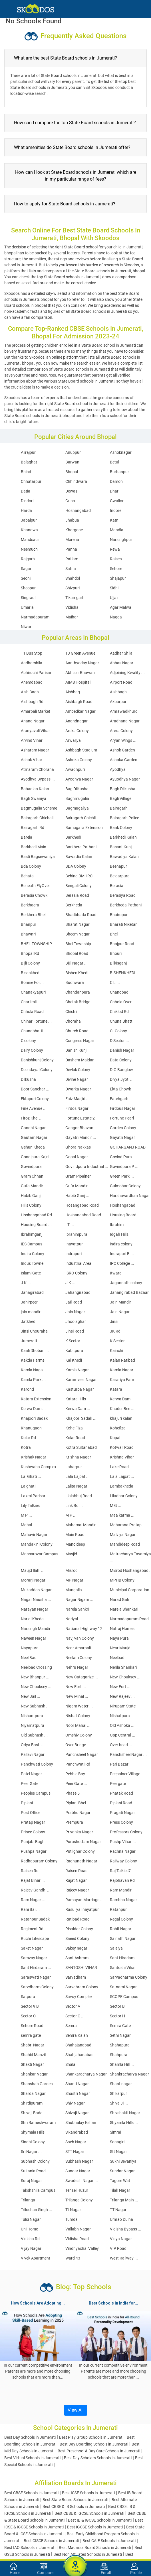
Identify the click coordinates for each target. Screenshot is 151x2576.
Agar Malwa (120, 607)
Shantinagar (121, 2083)
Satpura (28, 1996)
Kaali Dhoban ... (35, 1350)
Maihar (71, 617)
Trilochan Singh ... (36, 2209)
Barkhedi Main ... (36, 847)
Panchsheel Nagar (81, 1754)
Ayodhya (118, 769)
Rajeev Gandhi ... (36, 1890)
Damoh (116, 481)
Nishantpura (32, 1715)
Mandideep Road (125, 1544)
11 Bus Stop (31, 653)
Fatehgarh (119, 1098)
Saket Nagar (32, 1948)
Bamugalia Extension (84, 827)
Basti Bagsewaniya (38, 856)
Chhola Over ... (123, 1002)
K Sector (72, 1341)
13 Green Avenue (80, 653)
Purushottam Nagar (83, 1841)
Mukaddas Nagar (36, 1590)
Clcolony (28, 1040)
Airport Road (121, 682)
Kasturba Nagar (79, 1389)
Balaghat (29, 462)
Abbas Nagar (121, 663)
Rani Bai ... (30, 1909)
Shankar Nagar (34, 2074)
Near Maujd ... (122, 1648)
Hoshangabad (78, 510)
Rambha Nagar (123, 1899)
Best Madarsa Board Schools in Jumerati (95, 2547)
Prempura (74, 1822)
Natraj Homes (122, 1628)
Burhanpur (119, 471)
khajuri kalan (121, 1418)
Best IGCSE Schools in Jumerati (95, 2527)
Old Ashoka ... (122, 1725)
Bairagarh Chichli (80, 818)
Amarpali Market (35, 711)
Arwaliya (73, 740)
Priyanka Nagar (79, 1832)
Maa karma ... (122, 1515)
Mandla (116, 530)
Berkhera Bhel (33, 914)
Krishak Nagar (33, 1457)
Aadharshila (31, 663)
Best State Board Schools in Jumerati (75, 2499)
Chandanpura (77, 992)
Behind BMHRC (78, 876)
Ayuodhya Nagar (125, 779)
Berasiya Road (123, 895)
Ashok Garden (122, 750)
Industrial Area (78, 1263)
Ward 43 (72, 2258)
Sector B (117, 2006)
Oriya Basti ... (33, 1744)
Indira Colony (32, 1253)
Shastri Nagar (77, 2093)
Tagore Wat (120, 2180)
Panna (71, 549)
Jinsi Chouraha (34, 1331)
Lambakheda (121, 1486)
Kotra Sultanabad (81, 1447)
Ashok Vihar (31, 759)
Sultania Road (33, 2171)
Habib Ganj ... (77, 1195)
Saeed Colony (77, 1938)
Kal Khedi (73, 1360)
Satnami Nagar (123, 1987)
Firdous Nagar (122, 1108)
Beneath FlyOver (35, 885)
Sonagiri (117, 2142)
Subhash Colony (35, 2161)
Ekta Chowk (120, 1089)
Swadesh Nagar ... (81, 2180)
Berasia (116, 885)
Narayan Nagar (34, 1609)
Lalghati (28, 1486)
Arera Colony (121, 730)
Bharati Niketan (124, 924)
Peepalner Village (125, 1774)
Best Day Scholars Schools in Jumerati (98, 2458)
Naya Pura (119, 1638)
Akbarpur (118, 701)
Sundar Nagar (77, 2171)
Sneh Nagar (75, 2142)
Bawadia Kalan (78, 856)
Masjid (71, 1554)
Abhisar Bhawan (80, 672)
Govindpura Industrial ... (86, 1166)
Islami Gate (31, 1273)
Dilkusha (28, 1079)
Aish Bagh (30, 692)
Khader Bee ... (122, 1408)
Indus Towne (32, 1263)
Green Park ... (122, 1176)
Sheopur (28, 588)
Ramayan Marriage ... (84, 1899)
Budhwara (74, 982)
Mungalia (73, 1590)
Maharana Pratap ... (128, 1525)
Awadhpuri (75, 769)
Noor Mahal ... (77, 1725)
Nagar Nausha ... (36, 1599)
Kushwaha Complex (38, 1466)
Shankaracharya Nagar (86, 2074)
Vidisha (71, 607)
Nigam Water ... (79, 1706)
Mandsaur (30, 539)
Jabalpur (29, 520)
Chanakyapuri (33, 992)
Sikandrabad (76, 2132)
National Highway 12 (83, 1628)
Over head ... (121, 1744)
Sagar (26, 568)
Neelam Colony (78, 1657)
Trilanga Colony (79, 2200)
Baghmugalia (77, 798)
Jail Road (73, 1302)
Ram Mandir (121, 1890)
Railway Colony (123, 1861)
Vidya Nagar (121, 2238)
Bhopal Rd (30, 953)
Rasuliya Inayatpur (82, 1909)
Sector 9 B (30, 2006)
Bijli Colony (30, 963)
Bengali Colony (78, 885)
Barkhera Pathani (80, 847)
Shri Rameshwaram (38, 2122)
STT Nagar (74, 2151)
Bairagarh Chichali (37, 818)
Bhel (114, 934)
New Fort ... (75, 1686)
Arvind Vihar (32, 740)
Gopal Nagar (76, 1157)
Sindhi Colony (33, 2142)
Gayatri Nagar (122, 1137)
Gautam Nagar (34, 1137)
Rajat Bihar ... (33, 1880)
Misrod (71, 1570)
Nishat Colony (77, 1715)
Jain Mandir (120, 1302)
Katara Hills (75, 1399)
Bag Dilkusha (76, 789)
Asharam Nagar (35, 750)
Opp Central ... (122, 1735)
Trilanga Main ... (124, 2200)
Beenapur (118, 866)
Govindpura (31, 1166)
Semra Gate (120, 2025)
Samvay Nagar (34, 1958)
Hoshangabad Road (83, 1215)
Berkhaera (30, 905)
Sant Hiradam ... (124, 1958)
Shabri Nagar (32, 2045)
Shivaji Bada (32, 2113)
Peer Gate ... (76, 1783)
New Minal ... (76, 1696)
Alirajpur (28, 452)
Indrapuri (73, 1253)
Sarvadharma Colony (128, 1977)
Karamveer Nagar (81, 1379)
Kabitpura (74, 1350)
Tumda (71, 2219)
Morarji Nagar (33, 1580)
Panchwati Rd (77, 1764)
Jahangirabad (77, 1292)
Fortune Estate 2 (80, 1118)
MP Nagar (74, 1580)
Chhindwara (76, 481)
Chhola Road (32, 1011)
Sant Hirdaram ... (36, 1967)
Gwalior (117, 501)
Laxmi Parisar (33, 1496)
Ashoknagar (121, 452)
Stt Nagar (118, 2151)
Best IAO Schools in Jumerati (29, 2547)
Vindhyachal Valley (82, 2248)
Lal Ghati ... (31, 1476)
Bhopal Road (76, 953)
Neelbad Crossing (36, 1667)
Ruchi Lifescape (35, 1938)
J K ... (26, 1282)
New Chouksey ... (125, 1677)
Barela (26, 837)
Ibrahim (117, 1224)
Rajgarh (28, 559)
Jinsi (114, 1321)
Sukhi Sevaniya (123, 2161)
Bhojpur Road (122, 943)
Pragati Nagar (122, 1812)
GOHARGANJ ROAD (128, 1147)
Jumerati (29, 1341)
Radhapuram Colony (39, 1861)
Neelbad (117, 1657)
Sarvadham (75, 1977)
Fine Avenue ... (34, 1108)
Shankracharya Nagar (129, 2074)
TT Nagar (118, 2209)
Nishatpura (120, 1715)
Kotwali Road (122, 1447)
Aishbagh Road (78, 701)
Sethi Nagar (120, 2035)
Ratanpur (118, 1909)
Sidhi (114, 588)
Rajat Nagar (76, 1880)
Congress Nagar (79, 1040)
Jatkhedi (28, 1321)
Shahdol (72, 578)
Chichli (71, 1011)
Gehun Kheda (33, 1147)
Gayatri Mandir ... (80, 1137)
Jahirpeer (29, 1302)
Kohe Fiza (74, 1428)
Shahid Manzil (33, 2054)
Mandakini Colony (37, 1544)
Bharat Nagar (77, 924)
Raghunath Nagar (81, 1861)
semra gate (31, 2035)
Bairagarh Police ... (126, 818)
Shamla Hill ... (122, 2064)
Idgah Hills (119, 1234)
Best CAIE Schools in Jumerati (109, 2540)
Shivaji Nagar (77, 2113)
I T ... (69, 1224)
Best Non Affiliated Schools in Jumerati (87, 2554)
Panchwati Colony (37, 1764)
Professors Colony (126, 1832)
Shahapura (120, 2045)
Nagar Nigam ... (79, 1599)
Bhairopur (119, 914)
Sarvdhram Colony (81, 1987)
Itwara (116, 1273)
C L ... (115, 982)
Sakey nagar (76, 1948)
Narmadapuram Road (129, 1619)
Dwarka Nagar (78, 1089)
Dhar (114, 491)
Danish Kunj (75, 1050)
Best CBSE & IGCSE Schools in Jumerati (89, 2513)
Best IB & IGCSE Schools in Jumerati (100, 2520)
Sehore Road (32, 2025)
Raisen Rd (30, 1870)
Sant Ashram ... (79, 1958)
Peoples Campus (36, 1793)
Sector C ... (74, 2016)
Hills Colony (31, 1205)
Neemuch (29, 549)
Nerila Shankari (123, 1667)
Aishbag (72, 692)
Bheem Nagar (77, 934)
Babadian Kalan (35, 789)
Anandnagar (76, 721)
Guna (70, 501)
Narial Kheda (32, 1619)
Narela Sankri (77, 1609)
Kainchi (116, 1350)
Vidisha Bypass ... (125, 2229)
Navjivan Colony (79, 1638)
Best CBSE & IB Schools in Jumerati (74, 2506)
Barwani (72, 462)
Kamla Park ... (33, 1379)
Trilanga (28, 2200)
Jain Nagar (75, 1312)
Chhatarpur (31, 481)
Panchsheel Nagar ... (128, 1754)
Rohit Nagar (120, 1929)
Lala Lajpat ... (77, 1476)
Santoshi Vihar (123, 1967)
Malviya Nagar (123, 1534)
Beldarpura (120, 876)
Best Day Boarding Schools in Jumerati (94, 2444)
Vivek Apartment (35, 2258)
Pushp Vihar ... (123, 1841)
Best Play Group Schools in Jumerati (91, 2437)
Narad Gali (119, 1599)
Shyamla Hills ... (124, 2122)
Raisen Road (76, 1870)
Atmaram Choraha (37, 769)
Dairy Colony (32, 1050)
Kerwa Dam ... (33, 1408)
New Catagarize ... (81, 1677)
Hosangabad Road (82, 1205)
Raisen (116, 559)
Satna (70, 568)
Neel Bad (29, 1657)
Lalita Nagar (76, 1486)
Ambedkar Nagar (80, 711)
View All (76, 2410)
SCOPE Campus (124, 1996)
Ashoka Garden (123, 759)
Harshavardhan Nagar (130, 1195)
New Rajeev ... (122, 1696)
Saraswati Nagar (36, 1977)
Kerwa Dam (120, 1399)
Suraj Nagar (31, 2180)
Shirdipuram (32, 2103)
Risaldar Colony (79, 1929)
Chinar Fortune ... (36, 1021)
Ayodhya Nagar (79, 779)
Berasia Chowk (34, 895)
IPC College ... (122, 1263)
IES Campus (31, 1244)
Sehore (116, 568)
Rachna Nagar (123, 1851)
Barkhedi (73, 837)
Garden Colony (123, 1127)
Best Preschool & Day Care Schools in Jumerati (99, 2451)
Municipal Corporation (129, 1590)
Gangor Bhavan (79, 1127)
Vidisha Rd (30, 2238)
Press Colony (121, 1822)
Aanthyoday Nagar (82, 663)
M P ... (26, 1515)
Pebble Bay (75, 1774)
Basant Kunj (121, 847)
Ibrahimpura (76, 1234)
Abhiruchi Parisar (36, 672)
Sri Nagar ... (31, 2151)
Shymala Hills (33, 2132)
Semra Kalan (76, 2035)
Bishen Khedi (76, 973)
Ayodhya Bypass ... (38, 779)
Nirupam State (123, 1706)
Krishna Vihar (122, 1457)
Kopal (115, 1437)
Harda (26, 510)
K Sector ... (119, 1341)
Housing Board (123, 1215)
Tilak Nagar (120, 2190)
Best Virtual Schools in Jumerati (32, 2458)
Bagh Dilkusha (122, 789)
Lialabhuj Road (78, 1496)
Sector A (72, 2006)
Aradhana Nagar (125, 721)
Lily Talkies (30, 1505)
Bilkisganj (118, 963)
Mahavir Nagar (34, 1534)
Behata (27, 876)
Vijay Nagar (31, 2248)
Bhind (26, 471)
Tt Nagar (73, 2209)
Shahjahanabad (79, 2054)
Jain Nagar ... (122, 1312)
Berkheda (73, 905)
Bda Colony (31, 866)
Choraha (73, 1021)
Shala (70, 2064)
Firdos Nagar (76, 1108)
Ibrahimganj (31, 1234)
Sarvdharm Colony (37, 1987)
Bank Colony (121, 827)
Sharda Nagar (33, 2093)
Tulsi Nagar (31, 2219)
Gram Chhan (32, 1176)
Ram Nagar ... (33, 1899)
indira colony (121, 1244)
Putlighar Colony (80, 1851)
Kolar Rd (28, 1437)
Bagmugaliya (77, 808)
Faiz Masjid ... (77, 1098)
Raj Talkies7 (120, 1870)
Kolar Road (75, 1437)
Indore (115, 510)
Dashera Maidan (79, 1060)
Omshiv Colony (78, 1735)
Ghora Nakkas (78, 1147)
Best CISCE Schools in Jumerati (51, 2540)
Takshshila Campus (38, 2190)
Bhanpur (28, 924)
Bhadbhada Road (80, 914)
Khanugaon (31, 1428)
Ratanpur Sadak (35, 1919)
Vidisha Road (77, 2238)
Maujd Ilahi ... (33, 1570)
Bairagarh (119, 808)
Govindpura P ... (124, 1166)
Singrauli (28, 597)
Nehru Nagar (76, 1667)
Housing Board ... (36, 1224)
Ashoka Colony (78, 759)
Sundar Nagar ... (124, 2171)
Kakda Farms (33, 1360)
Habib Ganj (31, 1195)
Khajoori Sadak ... (80, 1418)
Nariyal (71, 1619)
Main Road (74, 1534)
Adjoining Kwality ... (127, 672)
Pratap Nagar (33, 1822)
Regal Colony (121, 1919)
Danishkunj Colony (37, 1060)
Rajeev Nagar (77, 1890)
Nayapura (30, 1648)
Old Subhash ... (34, 1735)
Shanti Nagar (77, 2083)
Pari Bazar (119, 1764)
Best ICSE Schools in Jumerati (88, 2493)
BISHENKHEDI (122, 973)
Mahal (26, 1525)
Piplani (27, 1803)
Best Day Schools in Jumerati (30, 2437)
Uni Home (29, 2229)
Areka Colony (77, 730)
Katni (114, 520)
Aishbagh (118, 692)
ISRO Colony (76, 1273)
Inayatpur (74, 1244)
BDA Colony (75, 866)
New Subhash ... (35, 1706)
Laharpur (73, 1466)
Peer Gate (29, 1783)
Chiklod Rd (119, 1011)
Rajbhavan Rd (122, 1880)
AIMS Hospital (77, 682)
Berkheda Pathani (126, 905)
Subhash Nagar (79, 2161)
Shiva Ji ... (119, 2103)
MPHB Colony (122, 1580)
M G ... (115, 1505)
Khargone (74, 530)
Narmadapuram (35, 617)
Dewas (71, 491)
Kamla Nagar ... (124, 1370)
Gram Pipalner (78, 1176)
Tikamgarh (74, 597)
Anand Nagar (33, 721)
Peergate (118, 1783)
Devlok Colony (77, 1069)
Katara (116, 1389)
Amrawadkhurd (124, 711)
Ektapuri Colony (35, 1098)
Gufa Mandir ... (34, 1186)
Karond (27, 1389)
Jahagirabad (32, 1292)
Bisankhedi (30, 973)
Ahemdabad (32, 682)
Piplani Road (121, 1803)
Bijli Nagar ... (76, 963)
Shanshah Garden (37, 2083)
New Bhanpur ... (35, 1677)
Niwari (26, 626)
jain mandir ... (33, 1312)
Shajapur (118, 578)
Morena (72, 539)
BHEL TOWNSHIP (36, 943)
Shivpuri (72, 588)
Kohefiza (118, 1428)
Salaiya (116, 1948)
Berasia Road (77, 895)
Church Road (76, 1031)
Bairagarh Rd (32, 827)
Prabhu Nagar (77, 1812)
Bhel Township (78, 943)
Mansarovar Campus (39, 1554)
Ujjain (115, 597)
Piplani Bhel (75, 1803)
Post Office (30, 1812)
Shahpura (118, 2054)
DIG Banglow (121, 1069)
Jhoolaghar (75, 1321)
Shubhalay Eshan (80, 2122)
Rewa (115, 549)
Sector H (117, 2016)
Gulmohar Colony (125, 1186)
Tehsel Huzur (76, 2190)
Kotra (26, 1447)
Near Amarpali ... (80, 1648)
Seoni (26, 578)
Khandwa (29, 530)
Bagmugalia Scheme (39, 808)
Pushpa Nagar (34, 1851)
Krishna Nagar (78, 1457)
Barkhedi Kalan (123, 837)
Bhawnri (28, 934)
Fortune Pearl (122, 1118)
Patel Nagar (31, 1774)
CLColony (118, 1031)
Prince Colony (33, 1832)
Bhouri (116, 953)
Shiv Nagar (75, 2103)
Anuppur (73, 452)
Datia (25, 491)
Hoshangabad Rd (36, 1215)
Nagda (116, 617)
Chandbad (119, 992)
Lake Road (119, 1466)
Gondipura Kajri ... (37, 1157)
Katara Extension (36, 1399)
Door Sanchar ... (35, 1089)
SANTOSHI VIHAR (81, 1967)
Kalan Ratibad (122, 1360)
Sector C (28, 2016)
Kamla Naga (32, 1370)
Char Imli (29, 1002)
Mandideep (75, 1544)
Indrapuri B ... (122, 1253)
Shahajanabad (78, 2045)
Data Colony (121, 1060)
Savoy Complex (78, 1996)
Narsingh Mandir (36, 1628)
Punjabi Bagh (33, 1841)
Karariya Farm (122, 1379)
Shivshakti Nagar (125, 2113)
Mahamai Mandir (80, 1525)
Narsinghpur (121, 539)
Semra (71, 2025)
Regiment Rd (32, 1929)
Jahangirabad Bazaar (129, 1292)
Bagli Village (120, 798)
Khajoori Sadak (34, 1418)
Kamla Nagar (77, 1370)
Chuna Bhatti (121, 1021)
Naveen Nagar (33, 1638)
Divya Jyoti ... (122, 1079)
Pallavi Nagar (33, 1754)
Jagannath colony (126, 1282)
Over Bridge (75, 1744)
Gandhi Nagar (33, 1127)
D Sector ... (119, 1040)
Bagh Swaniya (33, 798)
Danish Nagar (122, 1050)
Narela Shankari (124, 1609)
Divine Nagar (76, 1079)
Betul (114, 462)
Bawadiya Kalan (124, 856)
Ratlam (71, 559)
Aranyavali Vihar (35, 730)
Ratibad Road (77, 1919)
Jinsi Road (74, 1331)
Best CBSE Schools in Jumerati (31, 2493)
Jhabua (72, 520)
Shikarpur (118, 2093)
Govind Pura (121, 1157)
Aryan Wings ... (123, 740)
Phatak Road (121, 1793)
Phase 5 (72, 1793)
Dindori (27, 501)
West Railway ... (124, 2258)
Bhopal (71, 471)
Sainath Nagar (123, 1938)
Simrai (115, 2132)
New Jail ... (30, 1696)
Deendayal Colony (37, 1069)
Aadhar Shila (121, 653)
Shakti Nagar (32, 2064)
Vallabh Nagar (78, 2229)
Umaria (27, 607)
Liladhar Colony (124, 1496)
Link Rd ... (74, 1505)
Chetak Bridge (77, 1002)
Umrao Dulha (121, 2219)
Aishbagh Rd (32, 701)
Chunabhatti (32, 1031)
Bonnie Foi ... (32, 982)
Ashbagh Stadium (81, 750)
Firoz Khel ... (32, 1118)
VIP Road (118, 2248)
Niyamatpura (32, 1725)
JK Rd (115, 1331)
